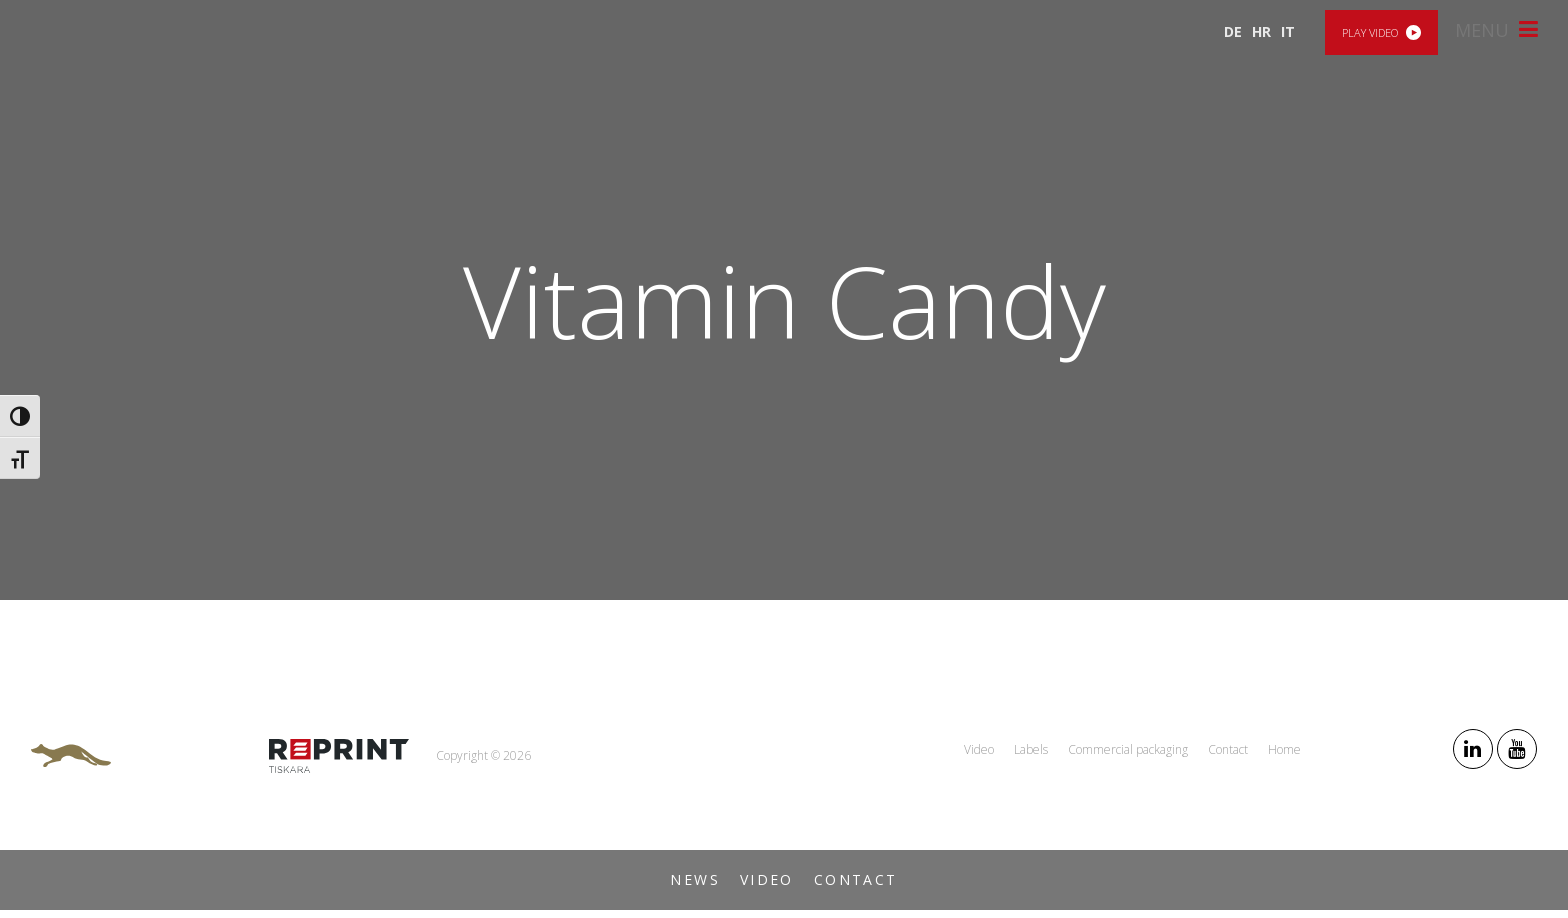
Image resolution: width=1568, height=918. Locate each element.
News (695, 879)
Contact (856, 879)
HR (1261, 31)
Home (1284, 749)
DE (1233, 31)
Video (767, 879)
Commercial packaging (1128, 749)
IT (1288, 31)
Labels (1031, 749)
